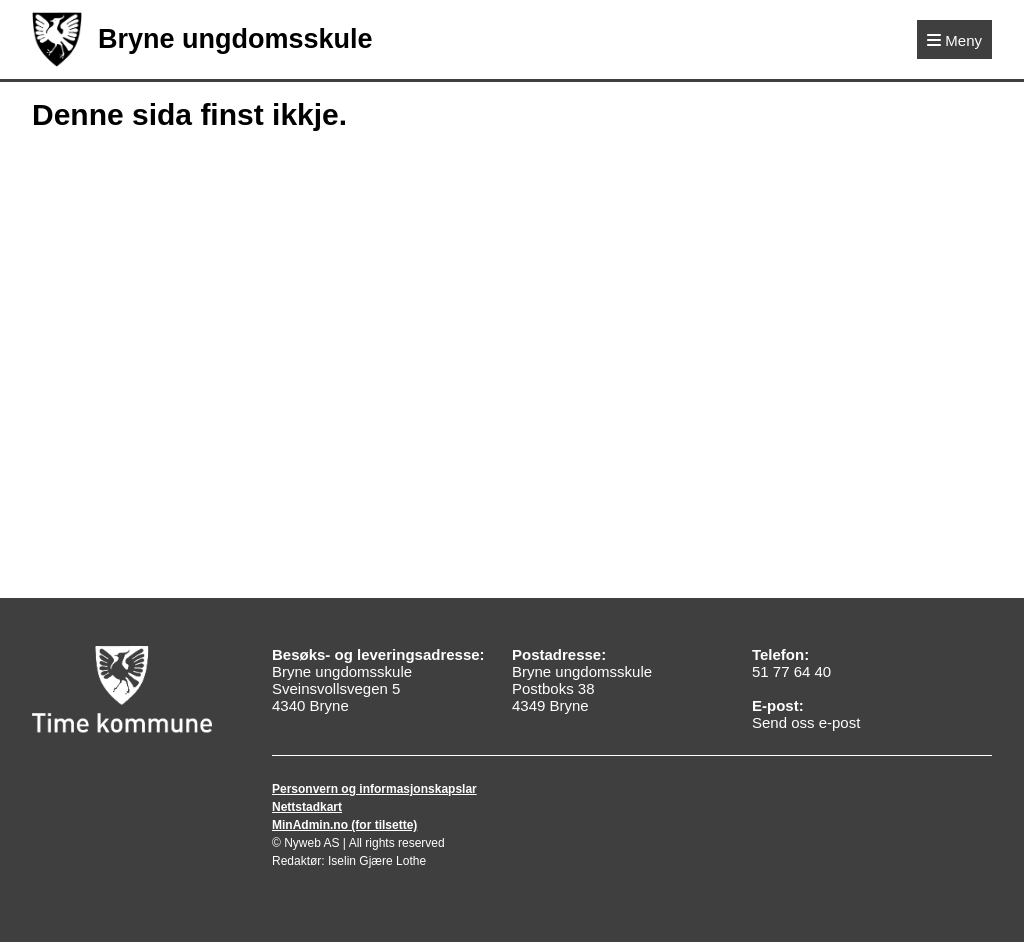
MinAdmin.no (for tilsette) (344, 825)
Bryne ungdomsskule (202, 39)
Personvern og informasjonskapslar (374, 789)
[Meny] (954, 39)
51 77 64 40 (791, 671)
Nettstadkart (307, 807)
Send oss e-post (806, 722)
